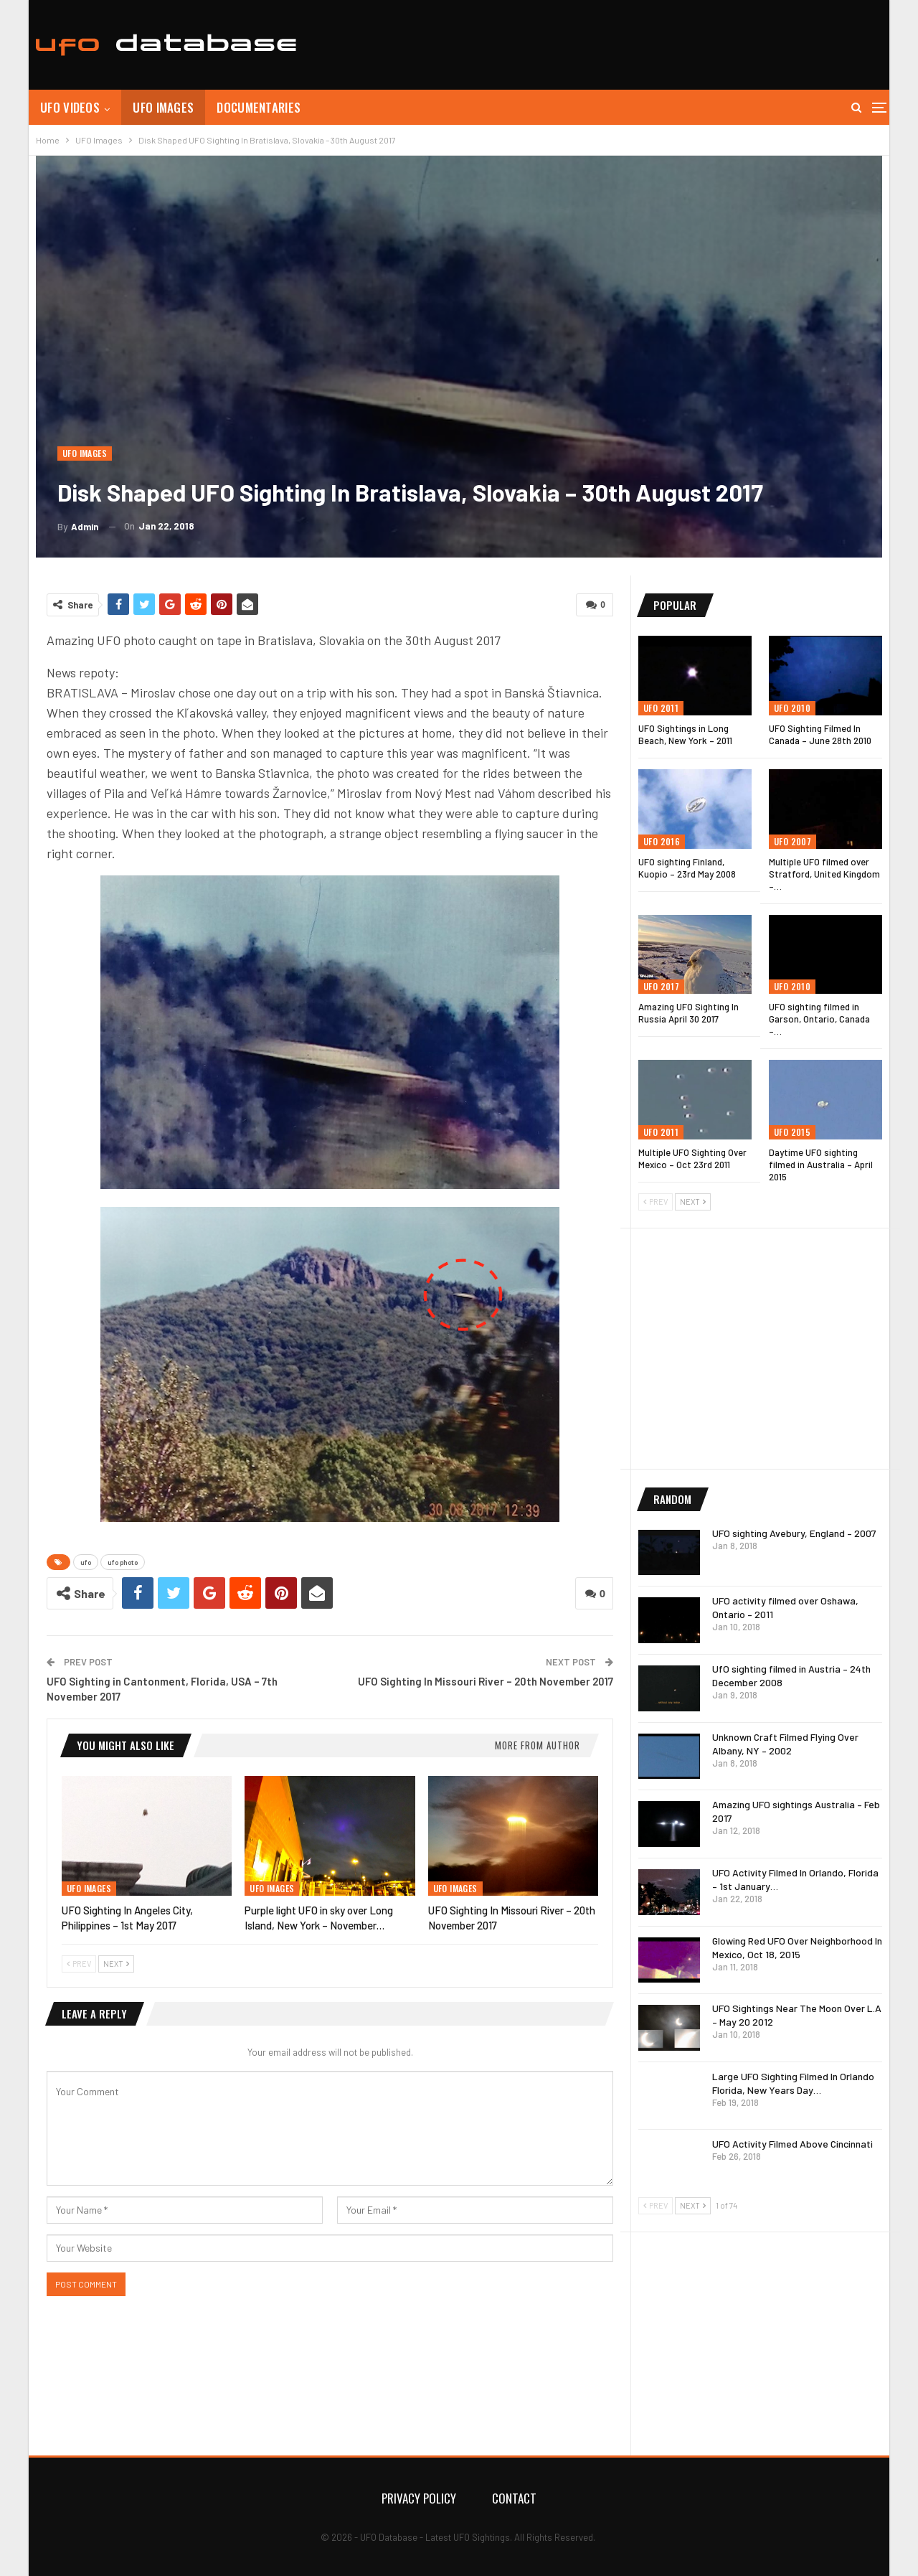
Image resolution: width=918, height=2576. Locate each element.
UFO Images (163, 107)
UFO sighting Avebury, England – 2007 (794, 1533)
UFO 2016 (661, 841)
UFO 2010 (792, 708)
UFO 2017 (661, 986)
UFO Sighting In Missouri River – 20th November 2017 (485, 1681)
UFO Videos (70, 107)
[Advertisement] (621, 43)
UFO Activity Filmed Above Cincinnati (792, 2144)
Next (116, 1963)
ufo (85, 1562)
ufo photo (123, 1562)
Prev (79, 1963)
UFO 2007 (792, 841)
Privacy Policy (419, 2498)
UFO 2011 (660, 708)
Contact (514, 2498)
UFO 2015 (792, 1132)
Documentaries (259, 107)
